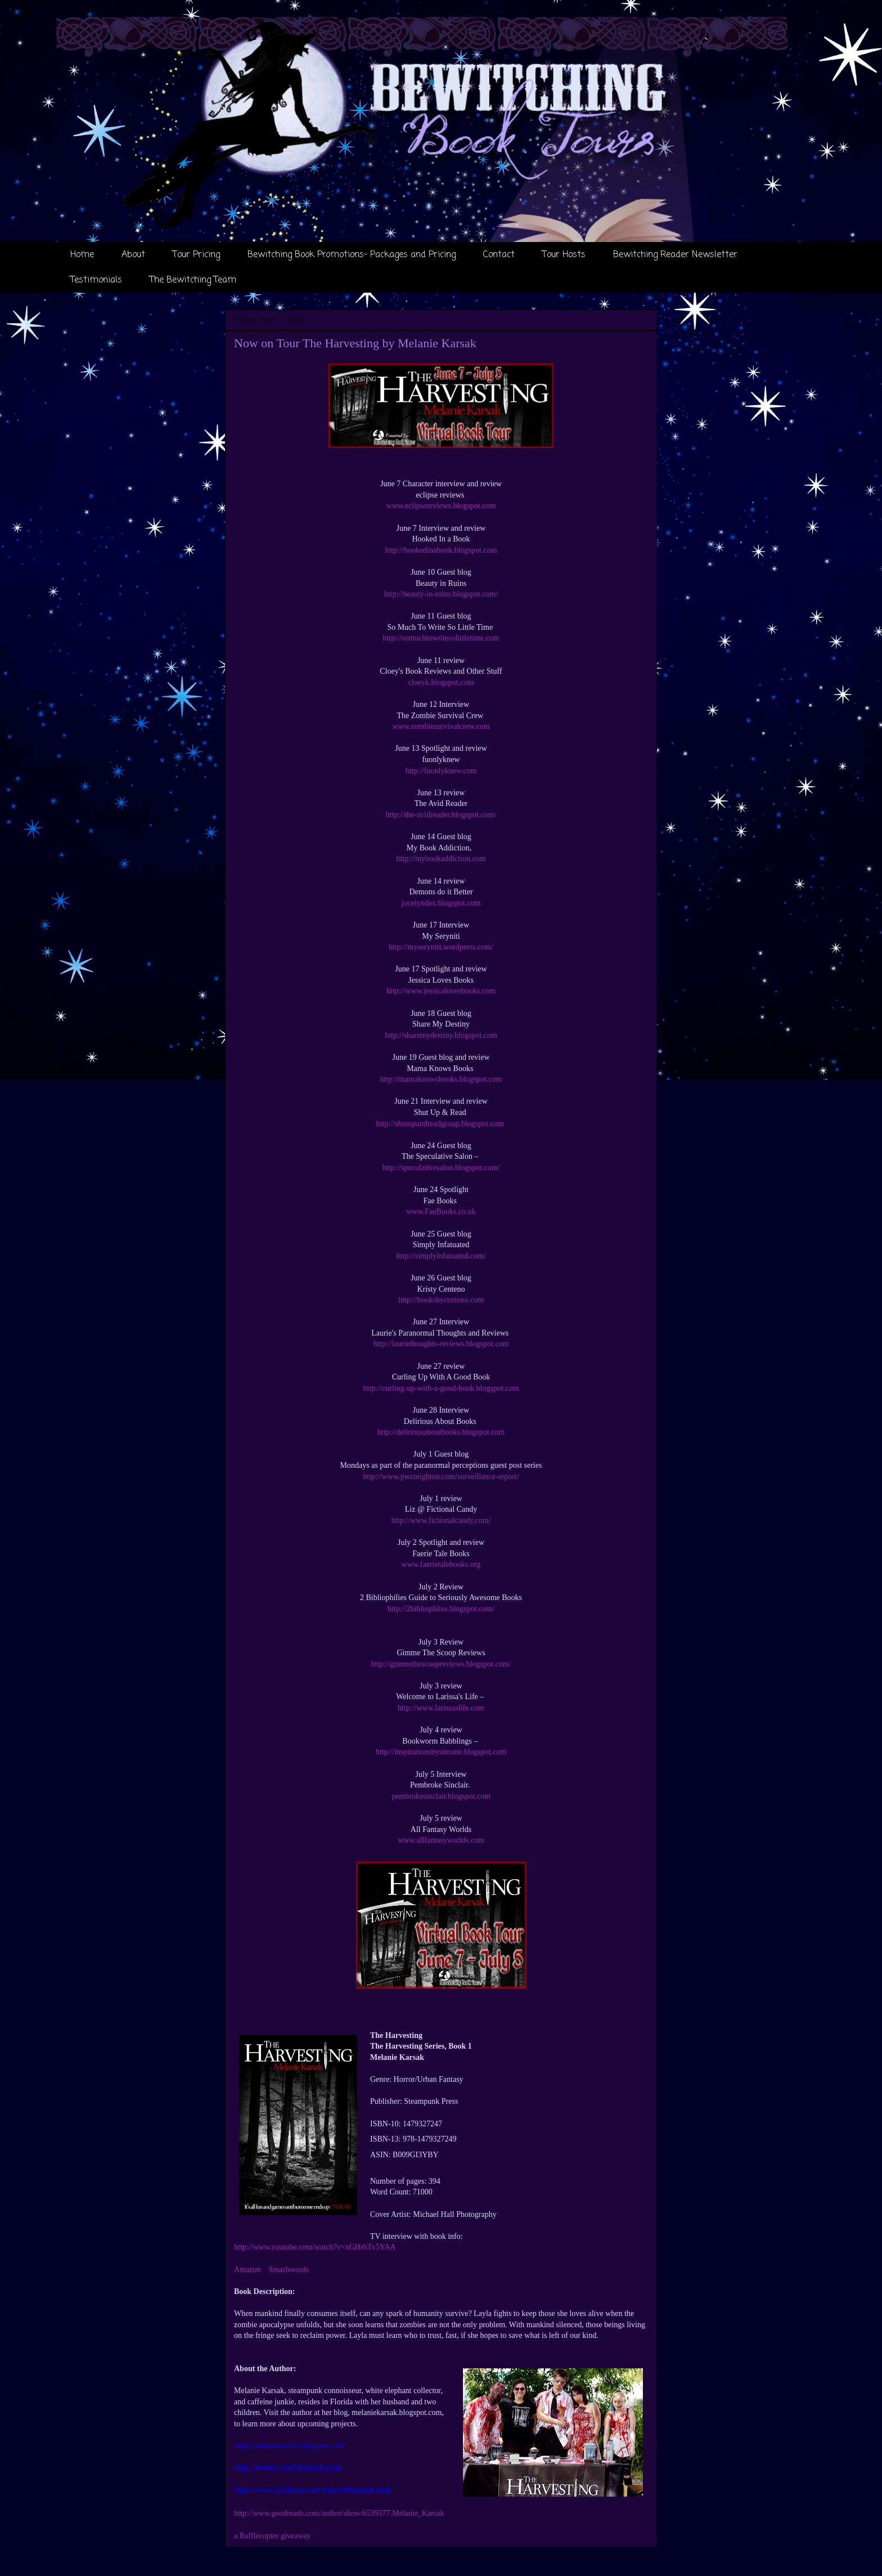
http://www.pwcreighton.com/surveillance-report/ (441, 1476)
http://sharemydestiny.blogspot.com (441, 1035)
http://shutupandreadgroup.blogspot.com (441, 1123)
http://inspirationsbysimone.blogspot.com (441, 1752)
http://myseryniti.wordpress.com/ (441, 947)
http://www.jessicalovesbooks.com (441, 991)
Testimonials (96, 280)
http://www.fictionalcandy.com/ (440, 1520)
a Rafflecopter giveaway (272, 2536)
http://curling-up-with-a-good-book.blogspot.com (441, 1388)
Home (82, 255)
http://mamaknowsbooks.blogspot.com (441, 1079)
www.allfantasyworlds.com (441, 1840)
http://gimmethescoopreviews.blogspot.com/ (441, 1664)
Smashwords (288, 2269)
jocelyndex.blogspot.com (441, 903)
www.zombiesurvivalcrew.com (440, 726)
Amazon (247, 2269)
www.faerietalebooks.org (441, 1564)
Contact (499, 255)
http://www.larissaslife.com (441, 1708)
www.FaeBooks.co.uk (440, 1211)
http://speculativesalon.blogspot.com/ (441, 1167)
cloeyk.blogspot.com (441, 682)
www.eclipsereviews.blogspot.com (441, 505)
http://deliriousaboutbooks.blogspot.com (441, 1432)
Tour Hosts (564, 255)
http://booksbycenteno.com (441, 1300)
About (133, 255)
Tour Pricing (196, 255)
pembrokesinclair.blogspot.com (441, 1796)
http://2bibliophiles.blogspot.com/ (441, 1609)
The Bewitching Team (193, 280)
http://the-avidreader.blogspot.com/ (441, 814)
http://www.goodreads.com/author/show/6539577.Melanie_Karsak (339, 2513)
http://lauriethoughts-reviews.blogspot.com (440, 1343)
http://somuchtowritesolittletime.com (440, 638)
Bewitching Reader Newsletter (675, 255)
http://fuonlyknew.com (440, 771)
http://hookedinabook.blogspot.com (441, 550)
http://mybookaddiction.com (440, 858)
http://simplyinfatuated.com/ (440, 1256)
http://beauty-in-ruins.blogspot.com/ (441, 594)
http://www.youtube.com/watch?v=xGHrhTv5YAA (315, 2247)
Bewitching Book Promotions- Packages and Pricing (352, 255)
